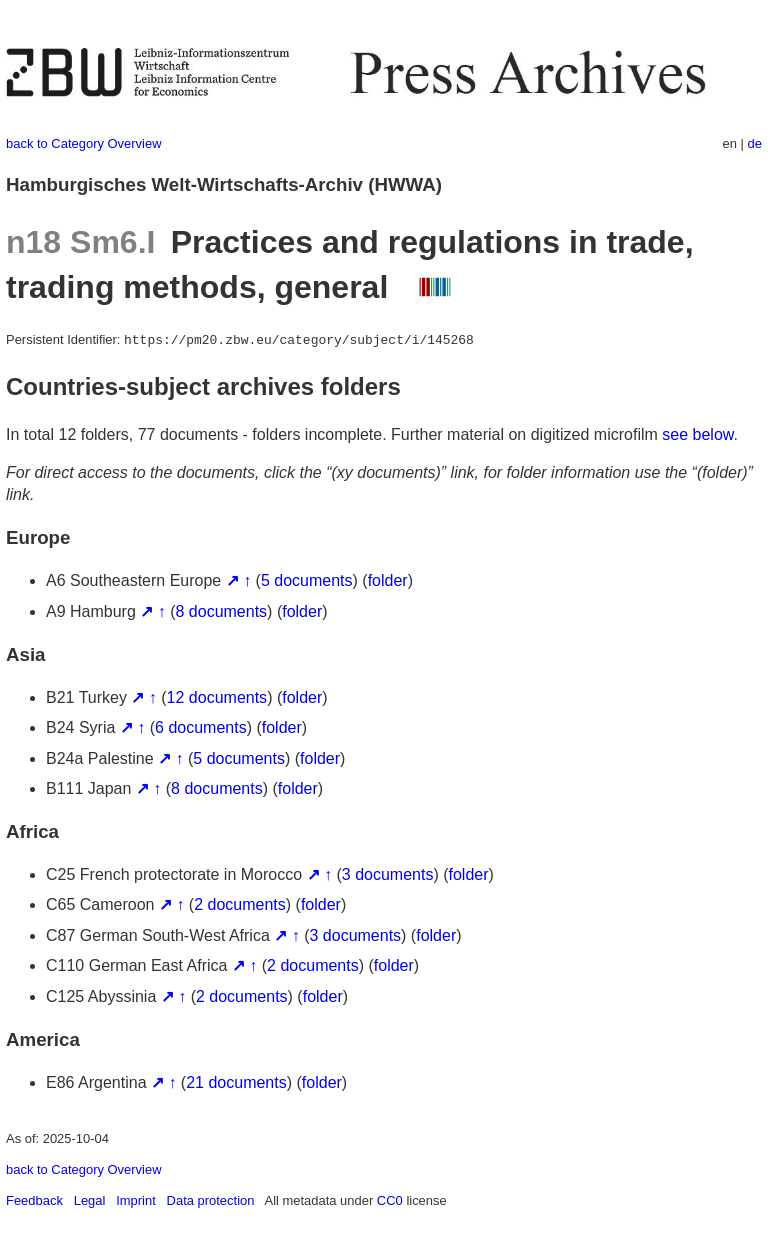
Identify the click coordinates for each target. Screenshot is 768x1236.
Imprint (136, 1200)
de (755, 143)
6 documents (201, 727)
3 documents (388, 874)
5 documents (307, 580)
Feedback (34, 1200)
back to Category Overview (84, 143)
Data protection (211, 1200)
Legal (90, 1200)
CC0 (390, 1200)
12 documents (217, 697)
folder (388, 580)
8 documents (222, 611)
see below (697, 434)
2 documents (240, 904)
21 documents (236, 1082)
